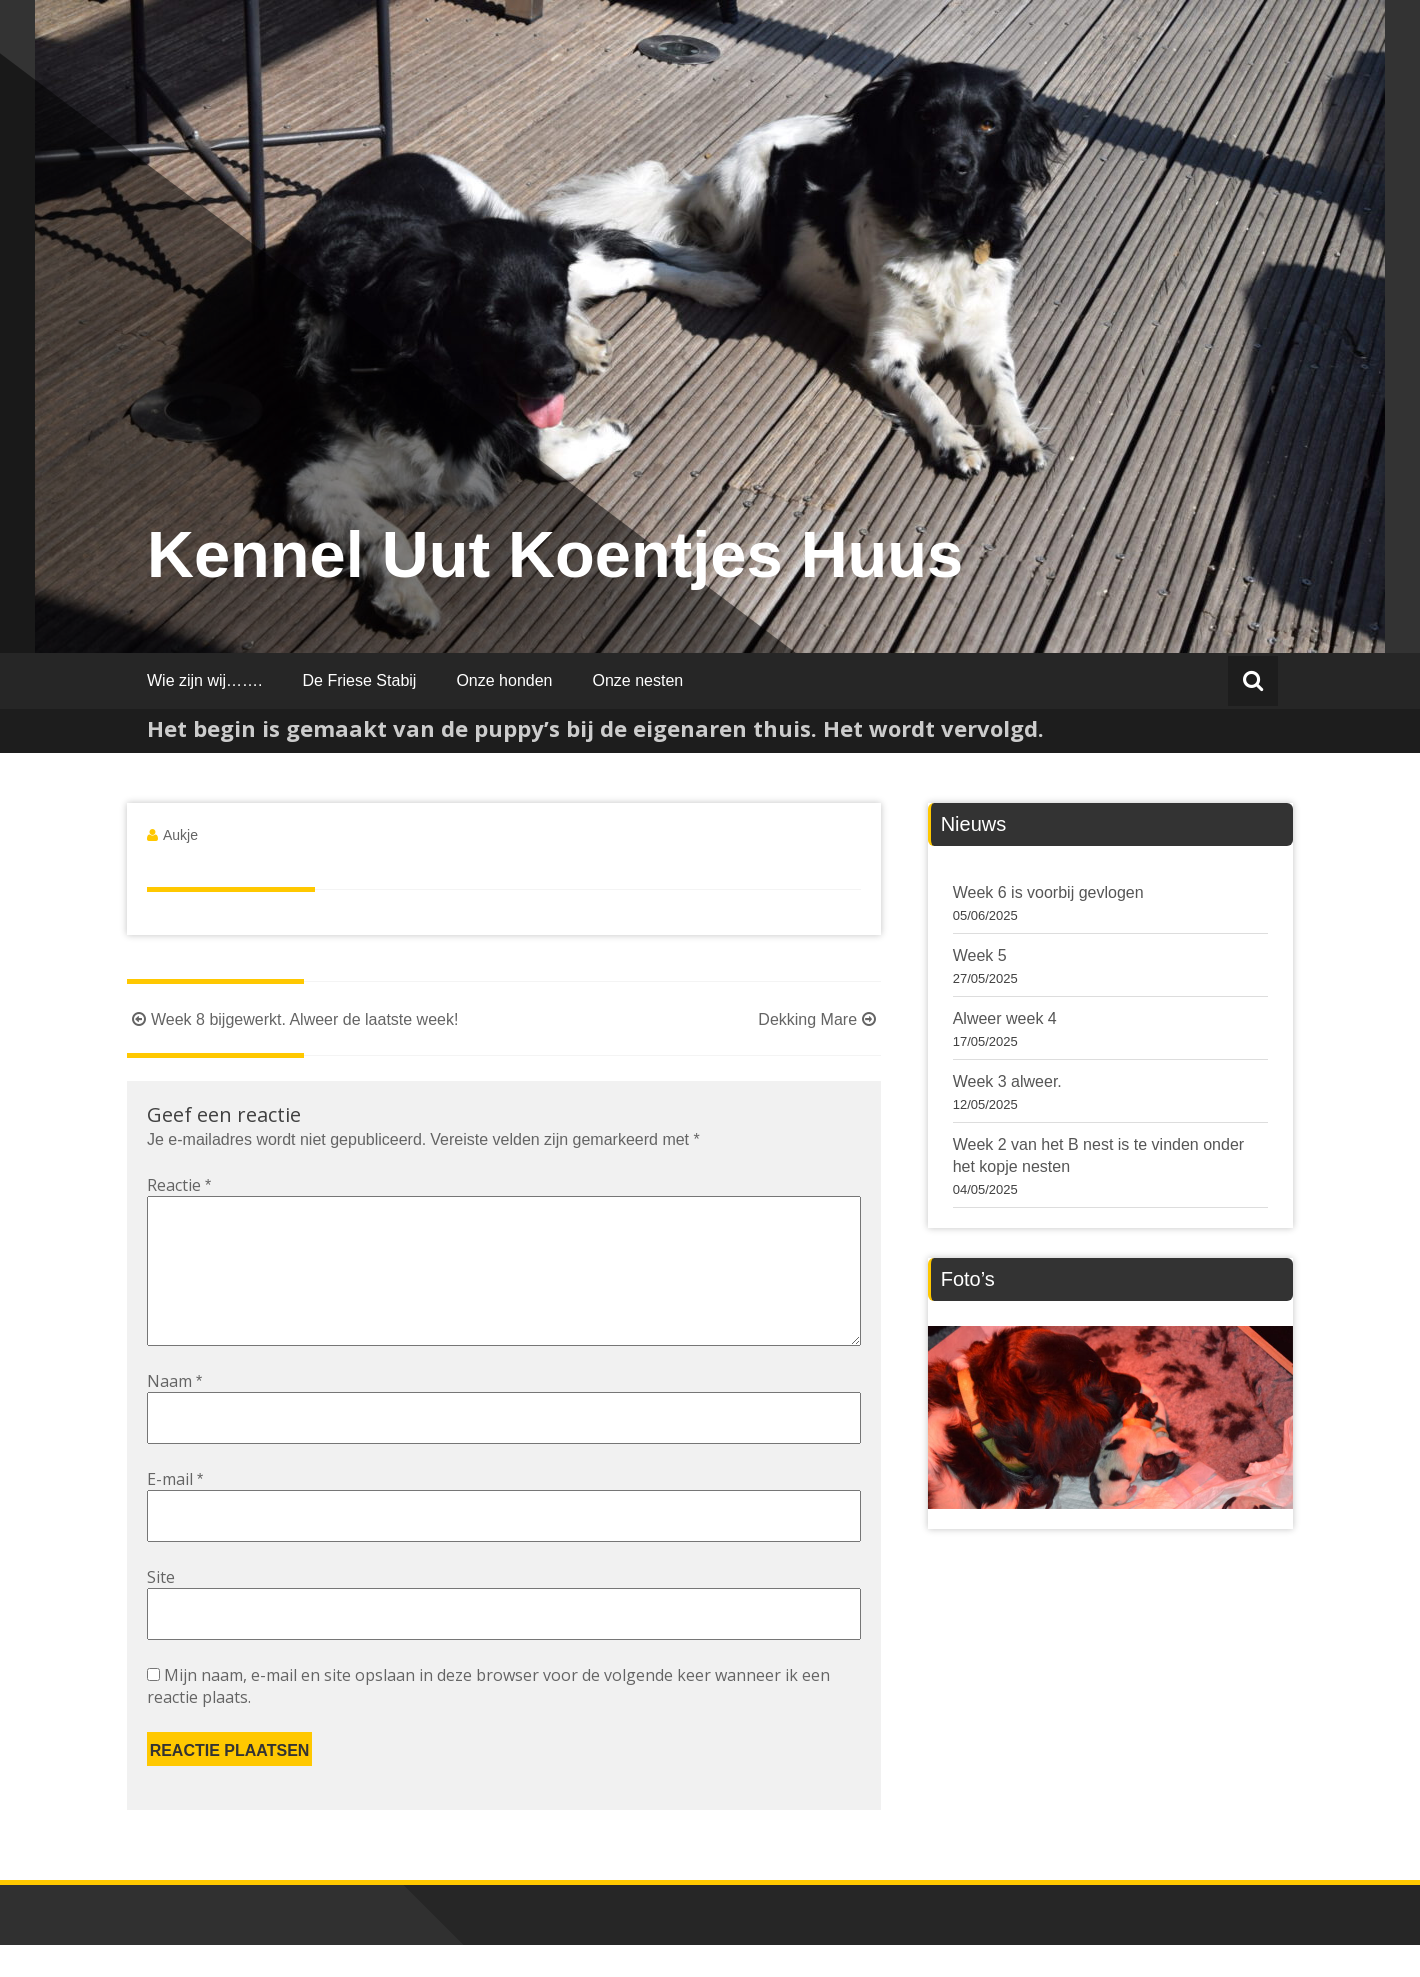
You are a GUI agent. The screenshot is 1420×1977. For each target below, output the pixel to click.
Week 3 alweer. (1007, 1081)
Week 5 (980, 955)
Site (161, 1609)
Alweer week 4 (1005, 1018)
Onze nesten (637, 680)
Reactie (179, 1185)
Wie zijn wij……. (205, 680)
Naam (174, 1413)
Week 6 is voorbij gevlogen (1048, 892)
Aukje (180, 835)
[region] (1110, 1417)
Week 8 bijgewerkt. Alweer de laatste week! (292, 1019)
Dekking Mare (819, 1019)
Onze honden (504, 680)
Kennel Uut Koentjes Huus (555, 554)
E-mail (175, 1511)
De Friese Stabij (360, 680)
